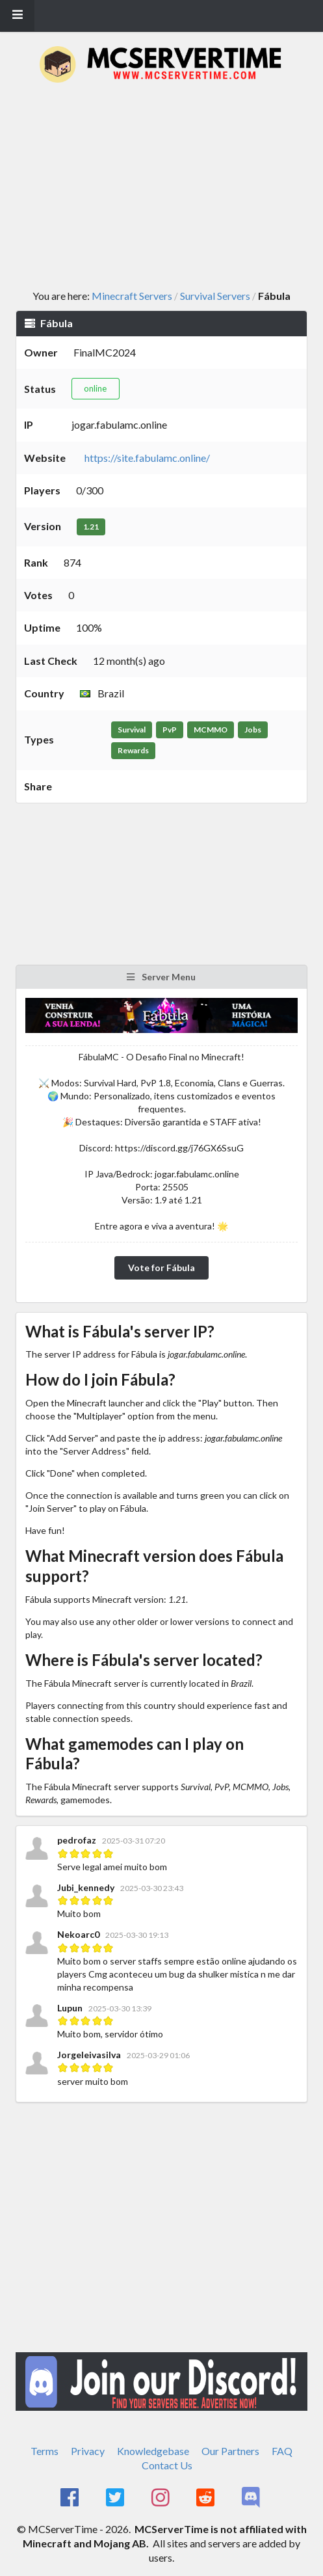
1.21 (91, 526)
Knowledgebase (153, 2451)
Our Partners (230, 2451)
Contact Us (167, 2465)
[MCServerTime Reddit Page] (207, 2498)
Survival (132, 729)
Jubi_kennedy (85, 1887)
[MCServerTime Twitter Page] (116, 2498)
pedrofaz (77, 1839)
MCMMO (210, 729)
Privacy (88, 2451)
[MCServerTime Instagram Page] (161, 2498)
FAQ (282, 2451)
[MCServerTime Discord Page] (252, 2498)
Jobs (252, 729)
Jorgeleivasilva (89, 2054)
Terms (44, 2451)
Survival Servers (215, 296)
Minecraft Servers (132, 296)
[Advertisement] (169, 187)
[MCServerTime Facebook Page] (71, 2498)
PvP (169, 729)
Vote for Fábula (161, 1267)
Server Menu (160, 976)
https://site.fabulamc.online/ (147, 457)
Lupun (70, 2007)
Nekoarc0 (78, 1934)
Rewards (133, 750)
